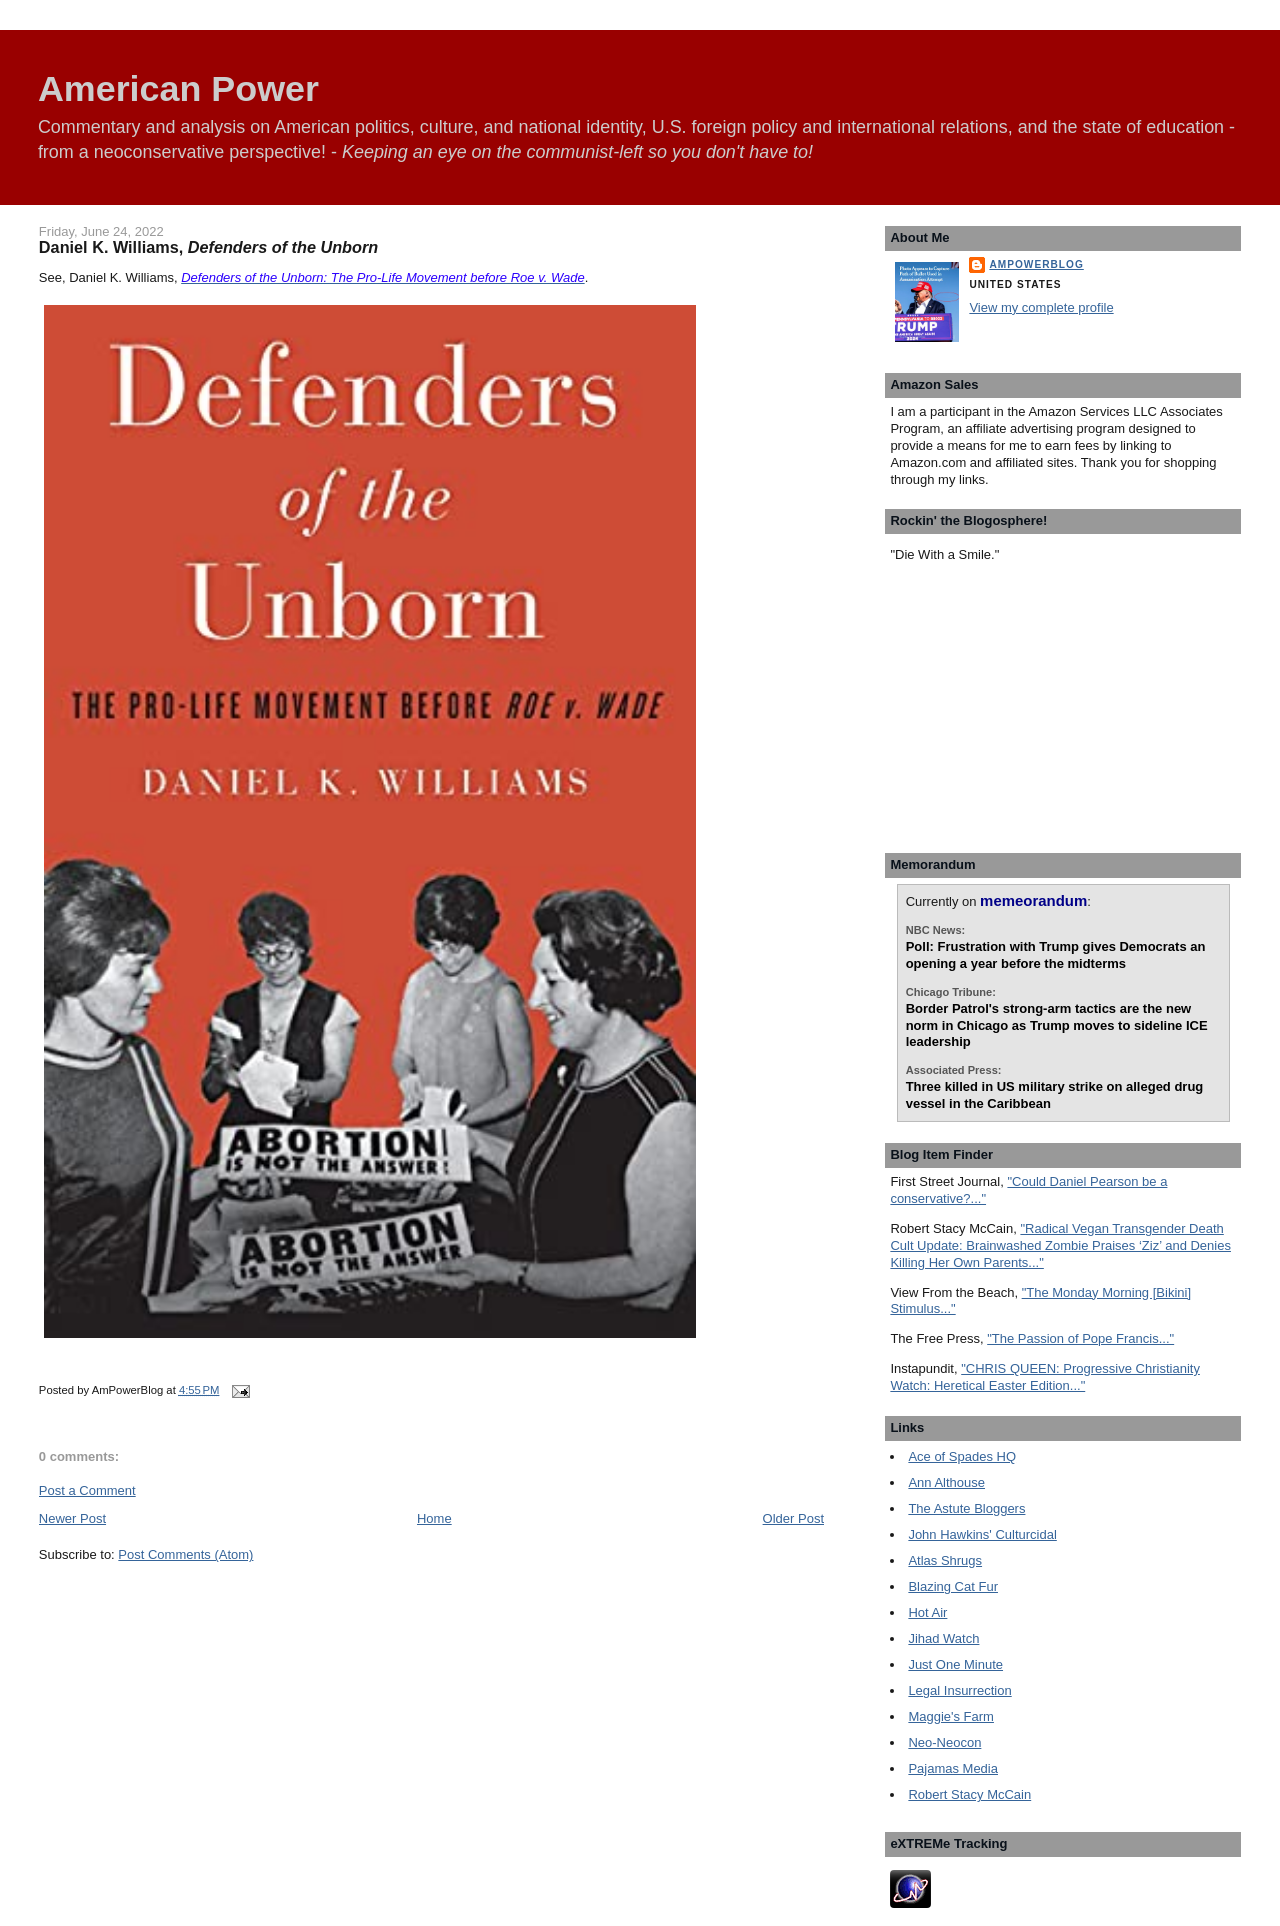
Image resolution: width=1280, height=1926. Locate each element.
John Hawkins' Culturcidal (982, 1534)
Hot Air (927, 1612)
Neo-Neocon (944, 1742)
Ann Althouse (946, 1482)
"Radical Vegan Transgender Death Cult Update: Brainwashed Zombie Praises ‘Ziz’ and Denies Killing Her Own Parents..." (1060, 1245)
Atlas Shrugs (945, 1560)
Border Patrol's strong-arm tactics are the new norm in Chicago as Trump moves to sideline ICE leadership (1057, 1025)
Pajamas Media (953, 1768)
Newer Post (72, 1518)
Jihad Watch (943, 1638)
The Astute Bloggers (966, 1508)
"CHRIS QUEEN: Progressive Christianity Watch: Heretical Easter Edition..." (1045, 1377)
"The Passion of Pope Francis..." (1080, 1338)
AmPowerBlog (1036, 264)
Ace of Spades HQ (962, 1456)
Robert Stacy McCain (969, 1794)
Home (434, 1518)
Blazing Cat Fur (953, 1586)
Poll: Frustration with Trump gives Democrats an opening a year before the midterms (1056, 955)
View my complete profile (1041, 307)
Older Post (793, 1518)
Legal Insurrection (959, 1690)
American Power (178, 89)
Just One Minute (955, 1664)
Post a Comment (87, 1490)
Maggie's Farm (951, 1716)
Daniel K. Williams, (208, 247)
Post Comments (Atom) (185, 1554)
